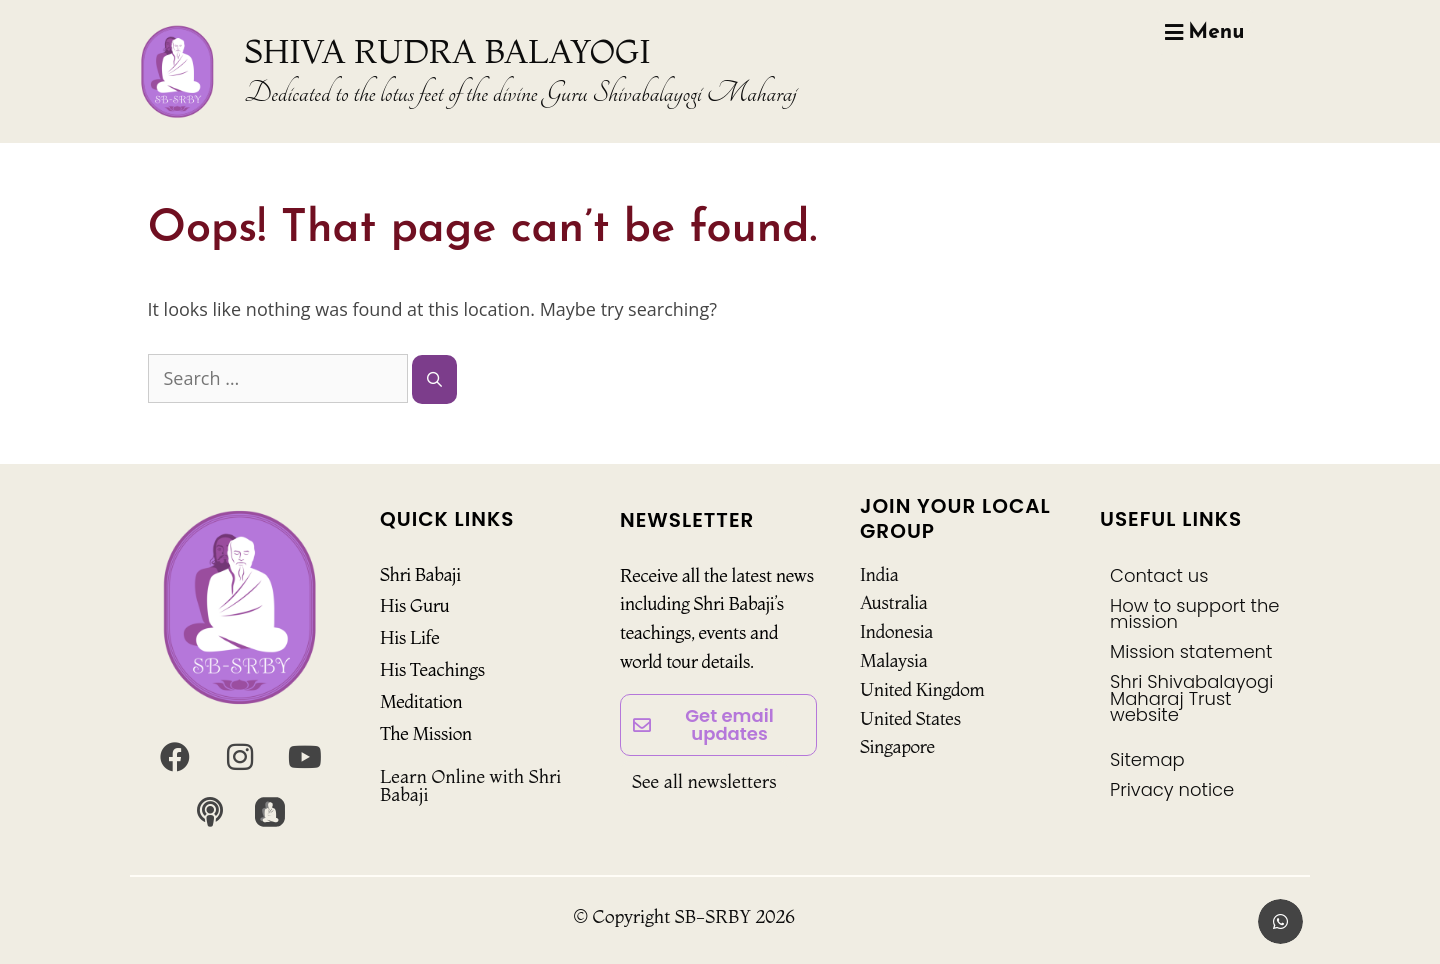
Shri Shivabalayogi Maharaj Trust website (1191, 697)
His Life (409, 637)
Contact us (1159, 575)
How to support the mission (1195, 613)
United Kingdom (922, 689)
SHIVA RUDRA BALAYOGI (448, 51)
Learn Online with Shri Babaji (470, 785)
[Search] (434, 379)
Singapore (897, 746)
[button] (1280, 921)
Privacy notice (1172, 789)
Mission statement (1191, 651)
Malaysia (893, 660)
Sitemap (1147, 759)
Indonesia (896, 631)
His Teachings (432, 669)
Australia (894, 602)
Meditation (421, 701)
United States (910, 718)
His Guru (414, 605)
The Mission (426, 733)
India (879, 574)
